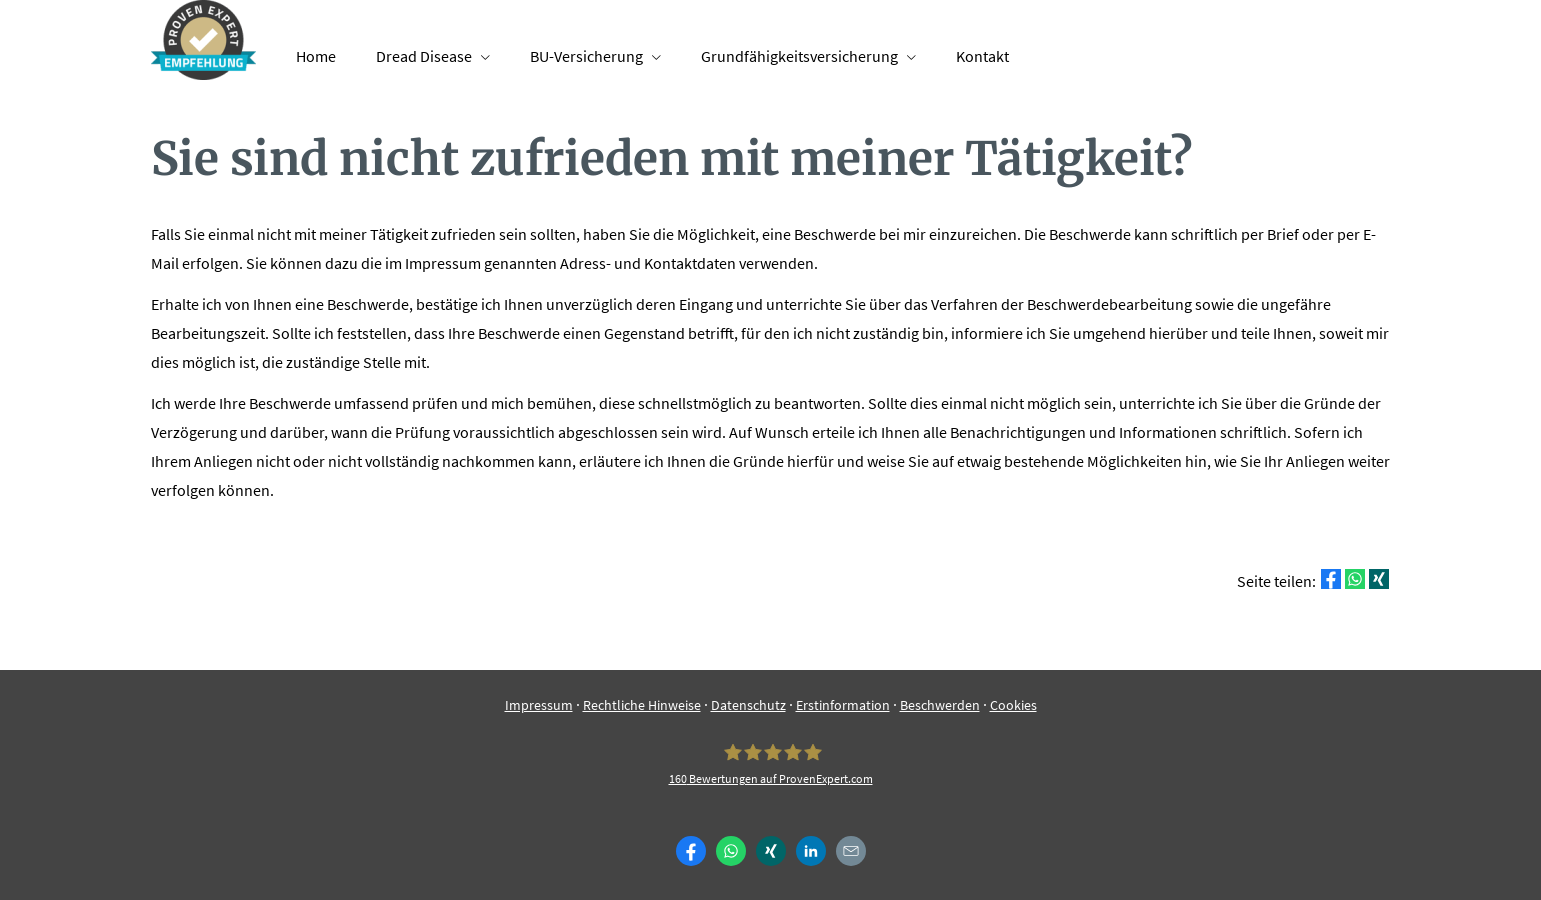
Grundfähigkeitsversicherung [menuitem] (799, 56)
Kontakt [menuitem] (982, 56)
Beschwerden (940, 705)
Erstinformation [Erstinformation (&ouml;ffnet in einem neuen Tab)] (843, 705)
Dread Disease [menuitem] (424, 56)
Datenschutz (748, 705)
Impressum (539, 705)
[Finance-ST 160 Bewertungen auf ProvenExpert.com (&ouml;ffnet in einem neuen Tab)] (771, 764)
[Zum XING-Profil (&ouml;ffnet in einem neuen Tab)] (771, 851)
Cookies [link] (1013, 705)
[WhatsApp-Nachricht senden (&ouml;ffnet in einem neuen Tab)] (731, 851)
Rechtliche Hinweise (642, 705)
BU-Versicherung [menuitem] (586, 56)
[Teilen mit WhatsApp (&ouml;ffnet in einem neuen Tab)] (1355, 579)
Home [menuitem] (316, 56)
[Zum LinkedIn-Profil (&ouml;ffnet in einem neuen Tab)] (811, 851)
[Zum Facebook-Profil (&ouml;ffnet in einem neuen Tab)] (691, 851)
